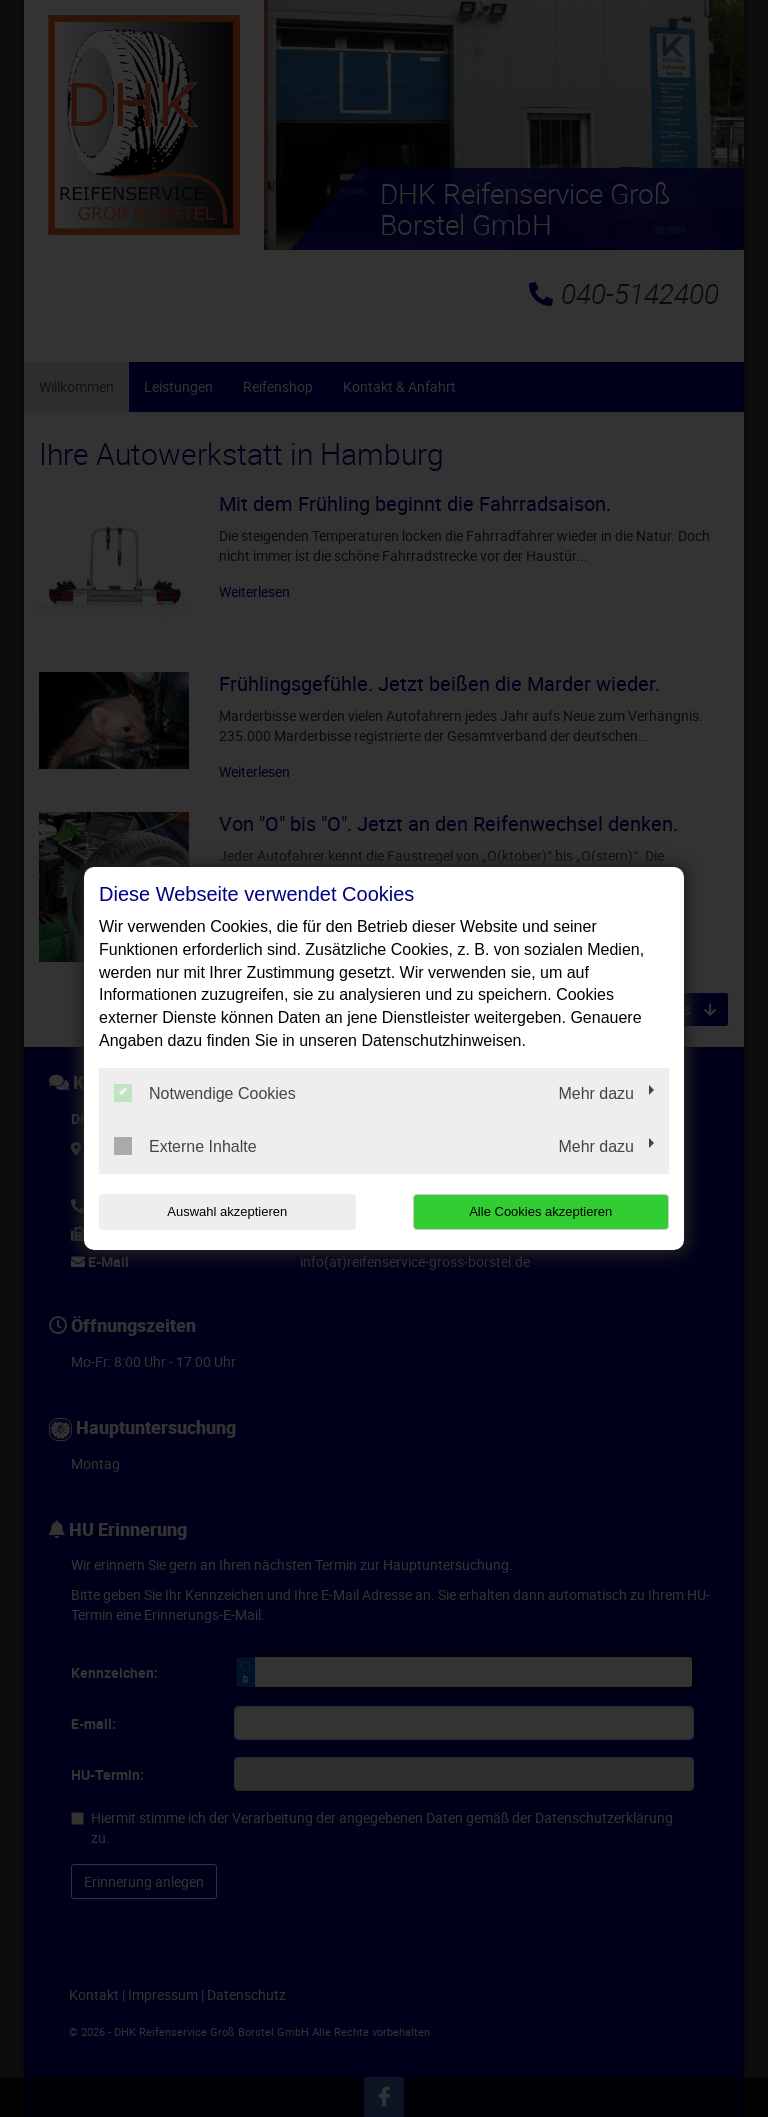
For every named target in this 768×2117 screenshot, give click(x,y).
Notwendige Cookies (205, 1093)
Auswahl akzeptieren (227, 1211)
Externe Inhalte (185, 1146)
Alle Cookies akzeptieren (540, 1211)
